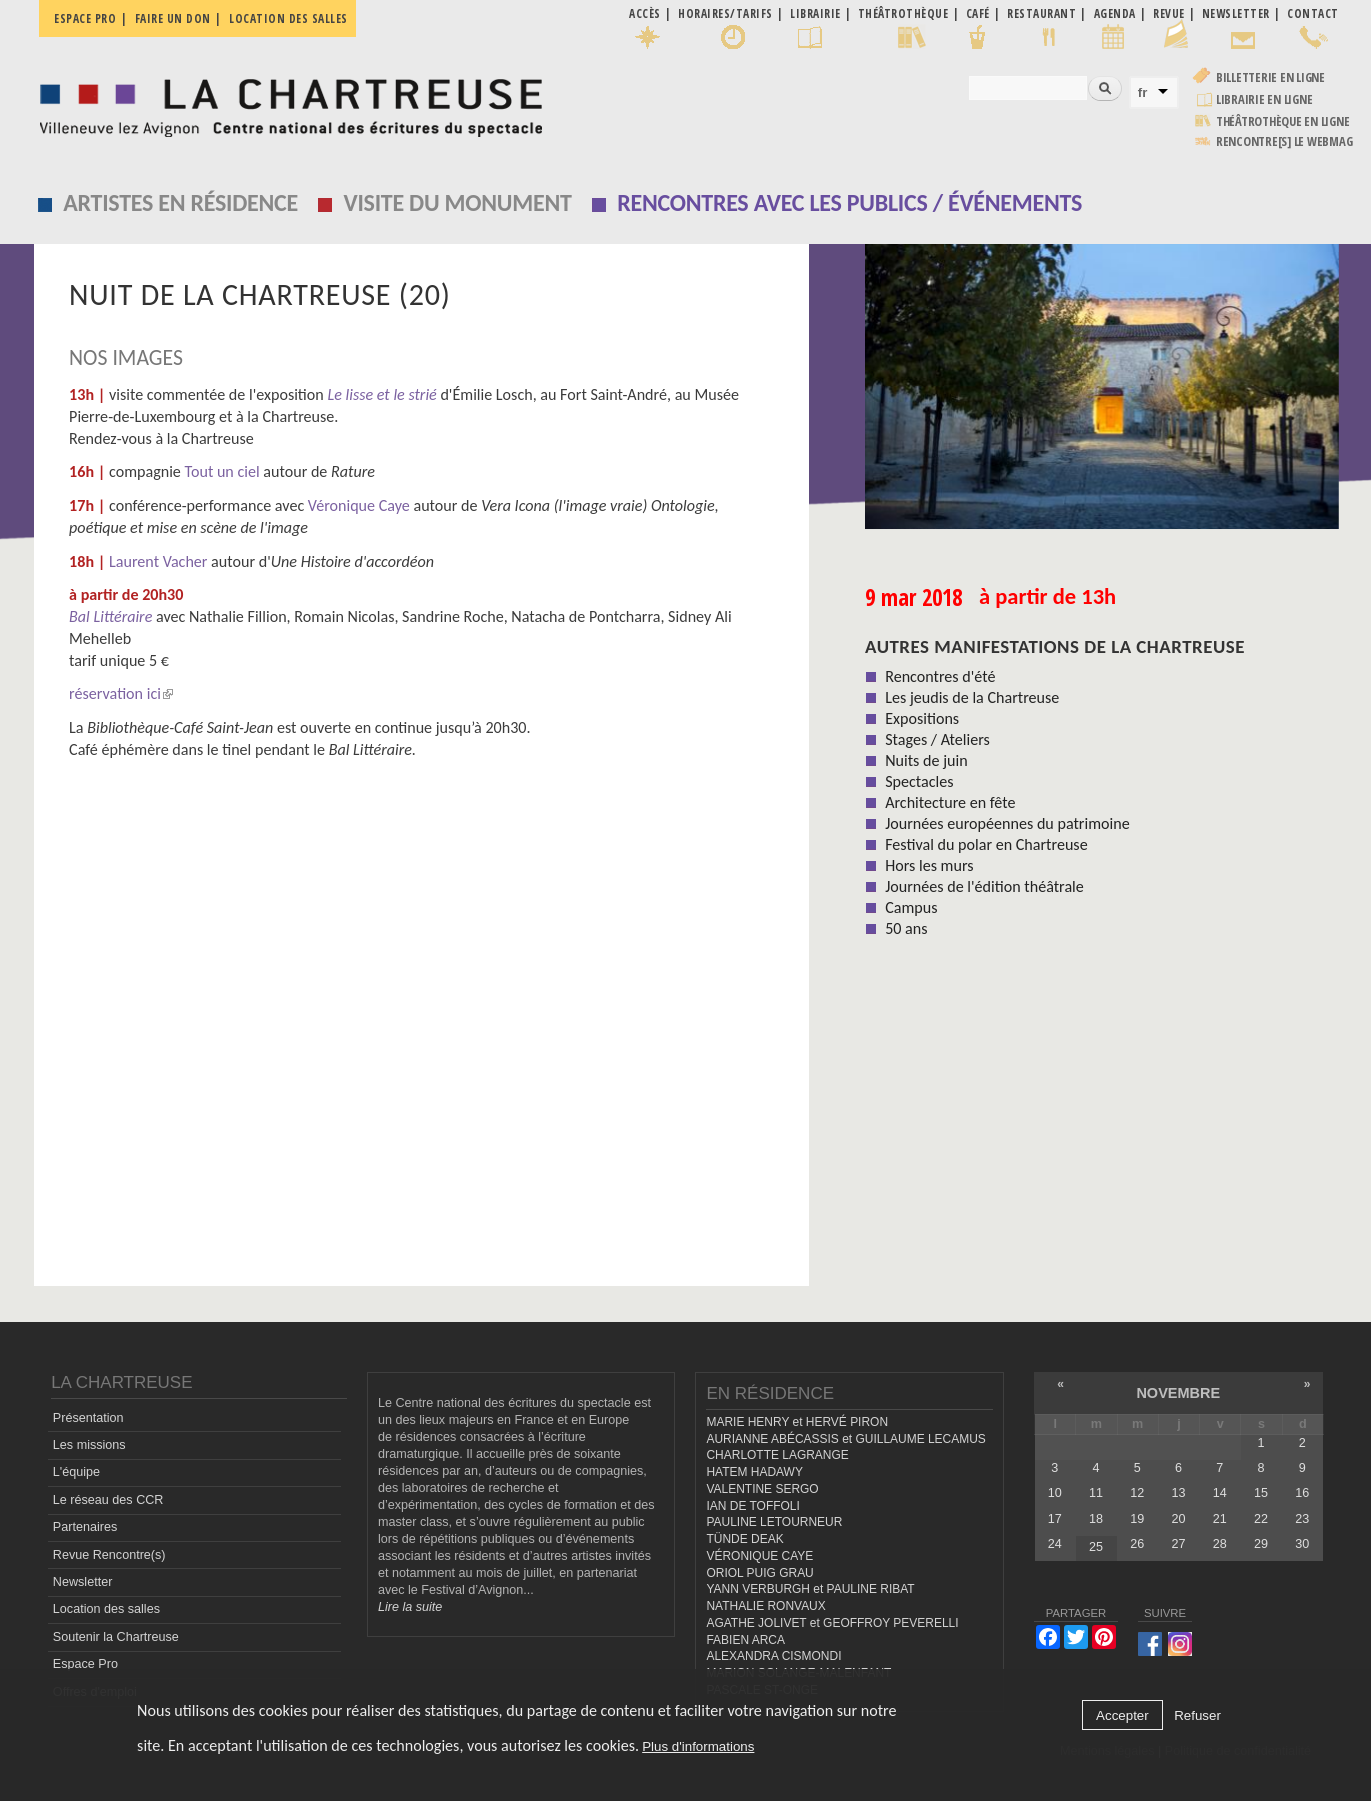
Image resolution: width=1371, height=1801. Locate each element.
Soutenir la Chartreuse (116, 1637)
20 (1178, 1519)
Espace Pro (85, 1664)
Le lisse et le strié (381, 394)
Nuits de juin (926, 760)
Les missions (89, 1445)
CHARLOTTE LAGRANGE (777, 1455)
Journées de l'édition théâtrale (984, 886)
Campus (911, 907)
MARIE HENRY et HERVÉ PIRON (797, 1422)
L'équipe (76, 1472)
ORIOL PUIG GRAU (759, 1573)
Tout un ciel (222, 471)
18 (1096, 1519)
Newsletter (83, 1582)
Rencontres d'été (940, 676)
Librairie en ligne (1264, 99)
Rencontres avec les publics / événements (849, 202)
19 (1137, 1519)
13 (1178, 1493)
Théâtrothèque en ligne (1283, 121)
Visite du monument (458, 202)
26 (1137, 1544)
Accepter (1122, 1715)
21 (1220, 1519)
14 (1220, 1493)
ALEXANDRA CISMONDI (773, 1656)
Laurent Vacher (158, 561)
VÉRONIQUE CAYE (759, 1556)
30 (1302, 1544)
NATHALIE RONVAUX (765, 1606)
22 (1261, 1519)
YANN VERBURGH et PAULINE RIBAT (810, 1589)
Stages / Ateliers (937, 739)
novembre (1178, 1393)
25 (1096, 1547)
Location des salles (288, 18)
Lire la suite (410, 1607)
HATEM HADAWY (754, 1472)
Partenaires (85, 1527)
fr (1143, 92)
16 (1302, 1493)
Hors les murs (929, 865)
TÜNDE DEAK (744, 1539)
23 (1302, 1519)
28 (1220, 1544)
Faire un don (173, 18)
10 (1055, 1493)
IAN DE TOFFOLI (752, 1506)
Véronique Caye (359, 505)
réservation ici (121, 693)
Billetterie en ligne (1270, 77)
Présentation (88, 1418)
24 (1055, 1544)
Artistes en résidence (180, 202)
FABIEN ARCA (745, 1640)
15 (1261, 1493)
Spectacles (919, 781)
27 (1178, 1544)
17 (1055, 1519)
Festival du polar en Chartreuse (986, 844)
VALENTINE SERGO (762, 1489)
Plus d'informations (698, 1746)
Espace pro (85, 18)
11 (1096, 1493)
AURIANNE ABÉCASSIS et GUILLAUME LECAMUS (845, 1439)
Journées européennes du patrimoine (1007, 823)
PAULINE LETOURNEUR (774, 1522)
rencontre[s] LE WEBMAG (1284, 141)
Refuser (1197, 1715)
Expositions (922, 718)
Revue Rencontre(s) (109, 1555)
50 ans (906, 928)
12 (1137, 1493)
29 (1261, 1544)
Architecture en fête (950, 802)
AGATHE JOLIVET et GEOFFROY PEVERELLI (832, 1623)
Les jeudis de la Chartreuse (972, 697)
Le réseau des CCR (108, 1500)
